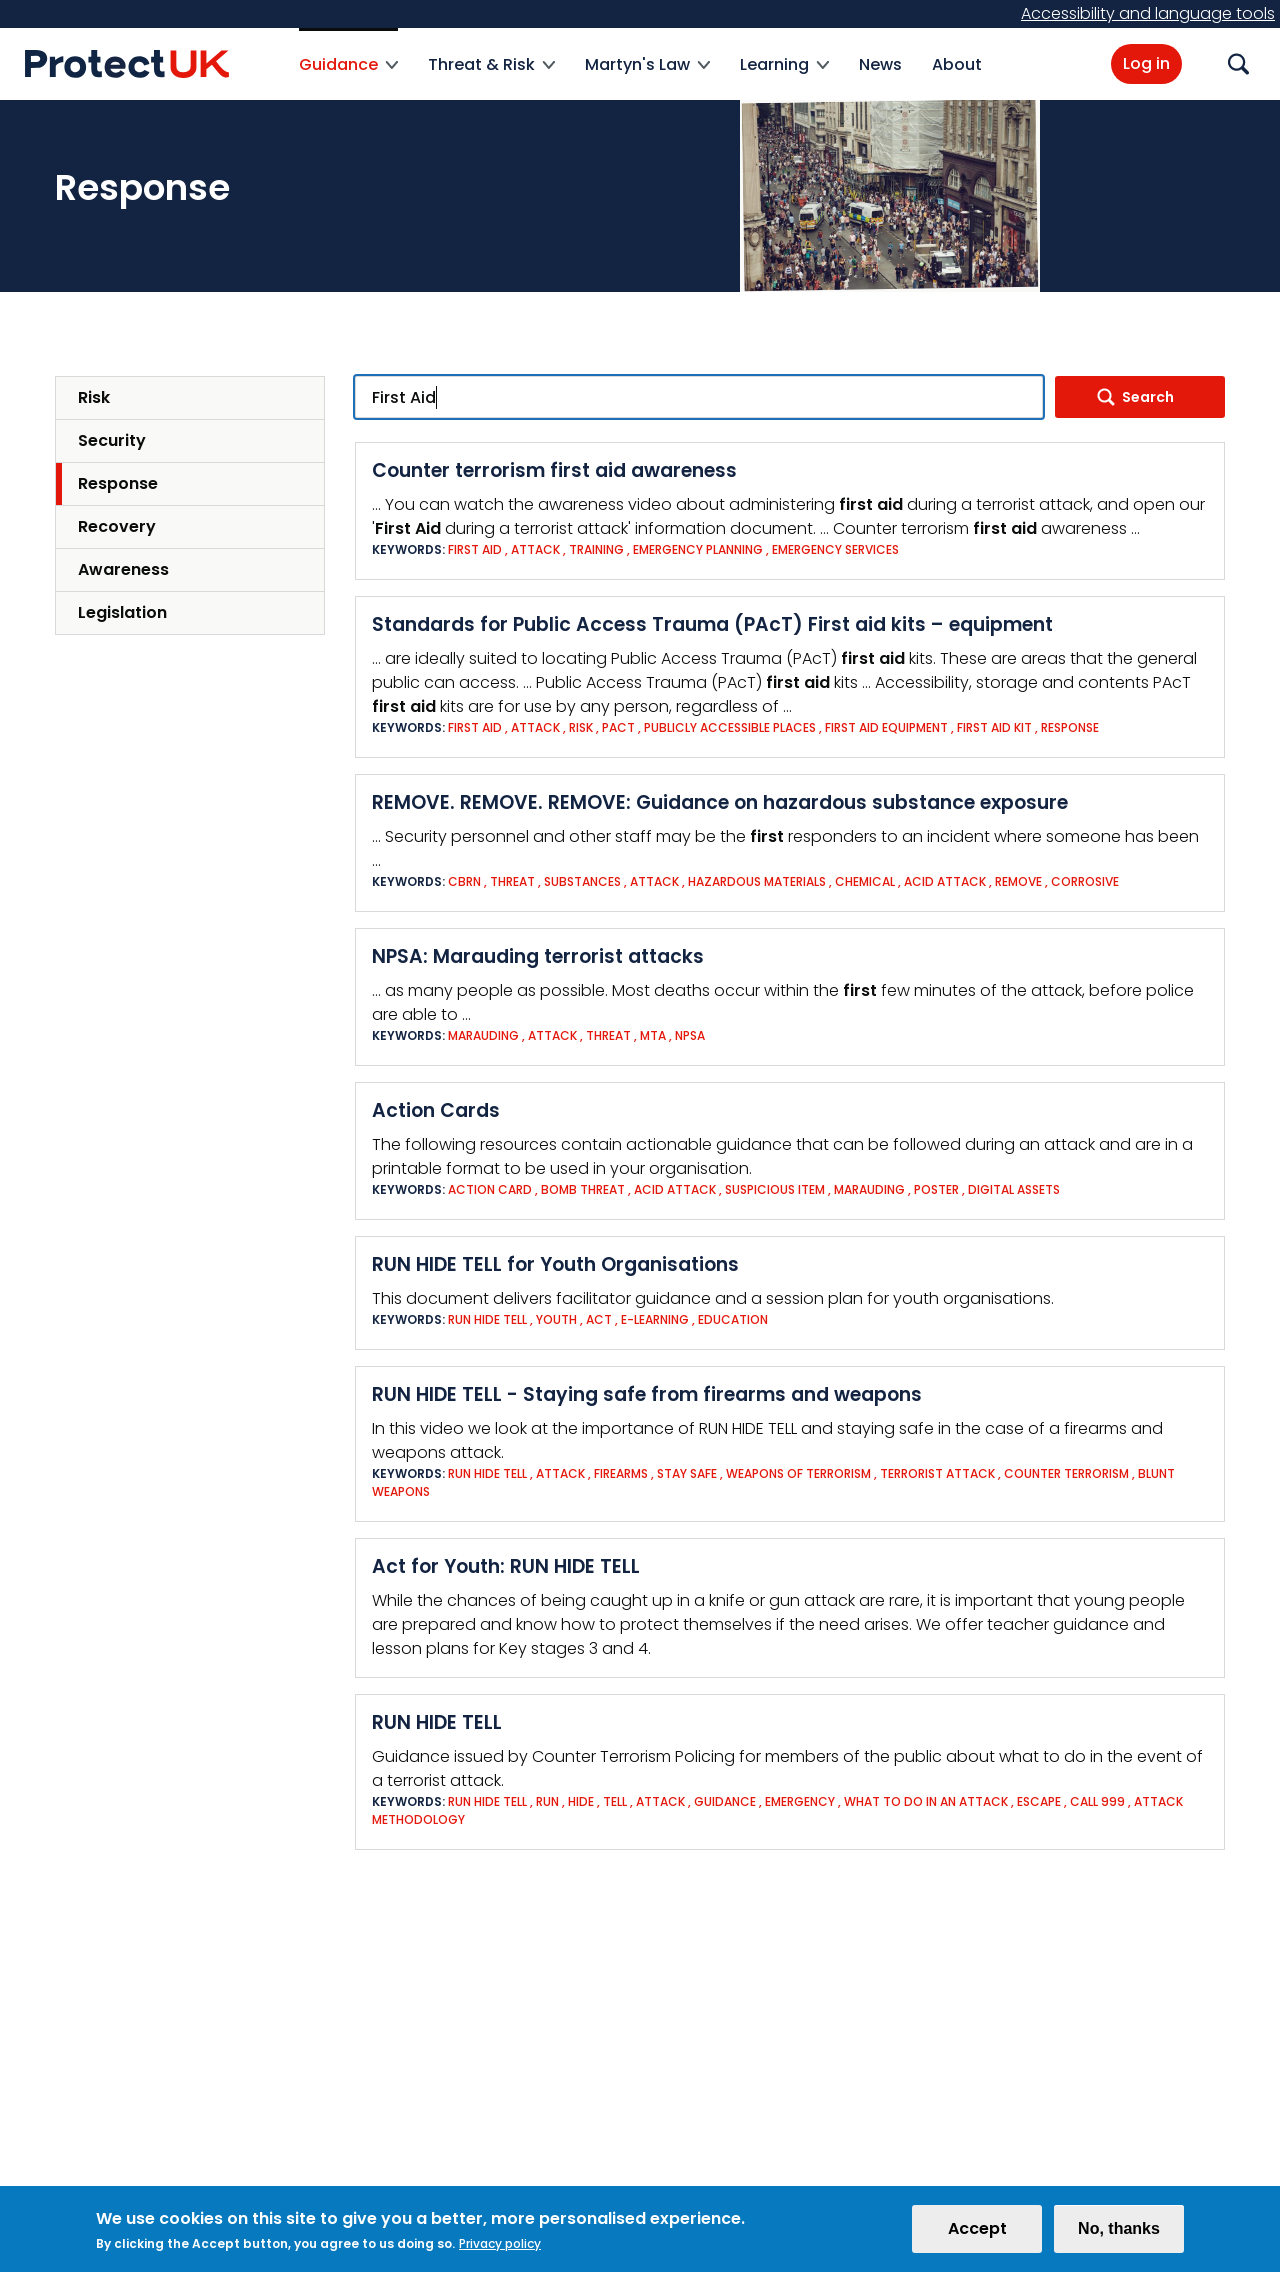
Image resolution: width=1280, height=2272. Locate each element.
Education (733, 1319)
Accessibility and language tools (1148, 13)
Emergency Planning (698, 549)
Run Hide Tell (487, 1319)
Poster (936, 1189)
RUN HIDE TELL (437, 1722)
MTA (653, 1035)
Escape (1039, 1801)
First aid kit (994, 727)
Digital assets (1014, 1189)
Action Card (490, 1189)
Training (596, 549)
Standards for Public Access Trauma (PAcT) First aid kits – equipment (712, 624)
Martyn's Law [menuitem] (647, 76)
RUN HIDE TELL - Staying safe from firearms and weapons (647, 1394)
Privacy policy (500, 2247)
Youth (556, 1319)
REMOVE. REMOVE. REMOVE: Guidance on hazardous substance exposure (720, 802)
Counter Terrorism (1066, 1473)
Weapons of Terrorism (798, 1473)
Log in (1146, 63)
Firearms (621, 1473)
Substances (582, 881)
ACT (599, 1319)
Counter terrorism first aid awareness (554, 470)
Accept (977, 2232)
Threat (512, 881)
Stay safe (687, 1473)
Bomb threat (583, 1189)
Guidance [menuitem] (348, 76)
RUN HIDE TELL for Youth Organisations (555, 1264)
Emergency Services (835, 549)
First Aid (475, 549)
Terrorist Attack (937, 1473)
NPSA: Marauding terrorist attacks (538, 956)
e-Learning (655, 1319)
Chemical (865, 881)
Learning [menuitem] (784, 76)
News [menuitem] (880, 64)
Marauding (483, 1035)
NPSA (690, 1035)
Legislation (122, 612)
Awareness (123, 569)
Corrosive (1085, 881)
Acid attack (945, 881)
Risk (94, 397)
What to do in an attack (926, 1801)
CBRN (464, 881)
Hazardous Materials (757, 881)
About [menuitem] (957, 64)
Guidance (725, 1801)
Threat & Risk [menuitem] (491, 76)
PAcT (618, 727)
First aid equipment (888, 727)
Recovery (117, 526)
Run (547, 1801)
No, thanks (1119, 2232)
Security (112, 440)
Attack (535, 549)
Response (118, 483)
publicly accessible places (730, 727)
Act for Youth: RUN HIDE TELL (506, 1566)
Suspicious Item (775, 1189)
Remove (1018, 881)
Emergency (800, 1801)
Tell (615, 1801)
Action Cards (436, 1110)
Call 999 (1097, 1801)
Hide (581, 1801)
